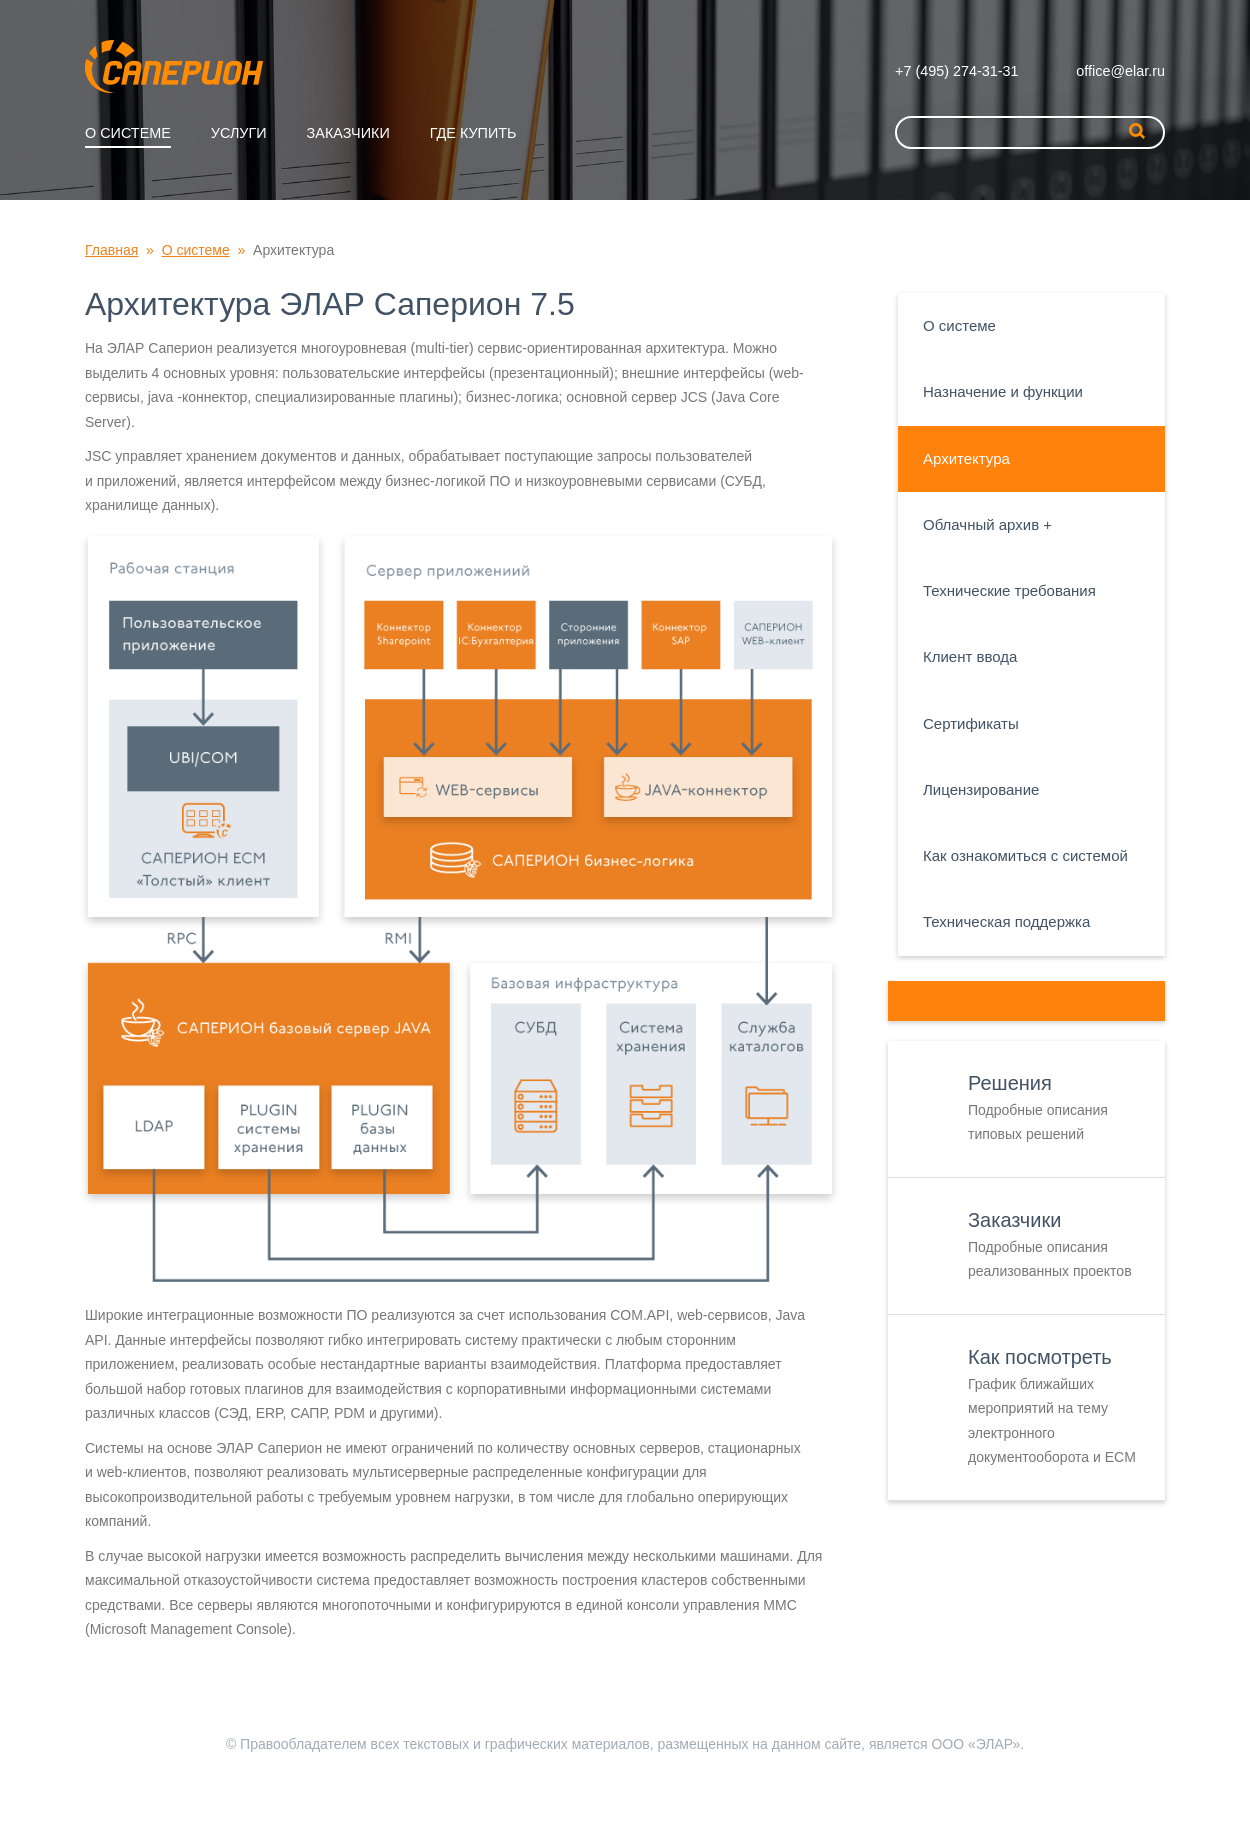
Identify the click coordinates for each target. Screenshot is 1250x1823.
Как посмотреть (1040, 1357)
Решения (1010, 1083)
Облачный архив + (987, 524)
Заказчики (348, 133)
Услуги (239, 133)
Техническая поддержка (1006, 921)
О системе (128, 133)
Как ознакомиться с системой (1025, 855)
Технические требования (1009, 590)
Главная (111, 250)
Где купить (473, 133)
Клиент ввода (970, 656)
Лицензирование (981, 789)
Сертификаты (971, 723)
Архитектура (966, 458)
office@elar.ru (1120, 71)
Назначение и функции (1003, 391)
